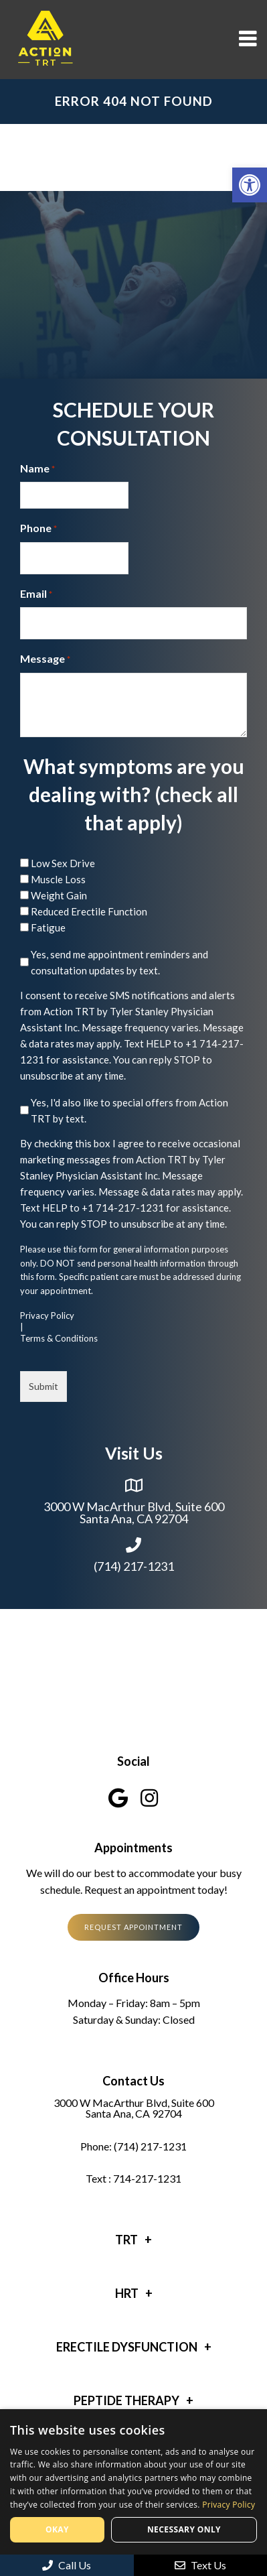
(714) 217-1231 (134, 1566)
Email (36, 594)
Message (45, 659)
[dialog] (133, 2492)
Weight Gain (59, 895)
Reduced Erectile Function (89, 911)
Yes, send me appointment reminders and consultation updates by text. (119, 962)
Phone (38, 528)
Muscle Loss (58, 879)
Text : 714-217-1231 (133, 2178)
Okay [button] (57, 2529)
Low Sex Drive (63, 863)
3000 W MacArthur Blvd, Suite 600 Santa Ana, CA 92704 (133, 1512)
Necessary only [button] (184, 2529)
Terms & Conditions (59, 1338)
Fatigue (48, 927)
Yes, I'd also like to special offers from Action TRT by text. (129, 1110)
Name (37, 469)
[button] (249, 185)
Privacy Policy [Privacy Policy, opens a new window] (228, 2504)
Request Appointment (133, 1927)
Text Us (200, 2565)
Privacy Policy (47, 1315)
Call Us (66, 2565)
